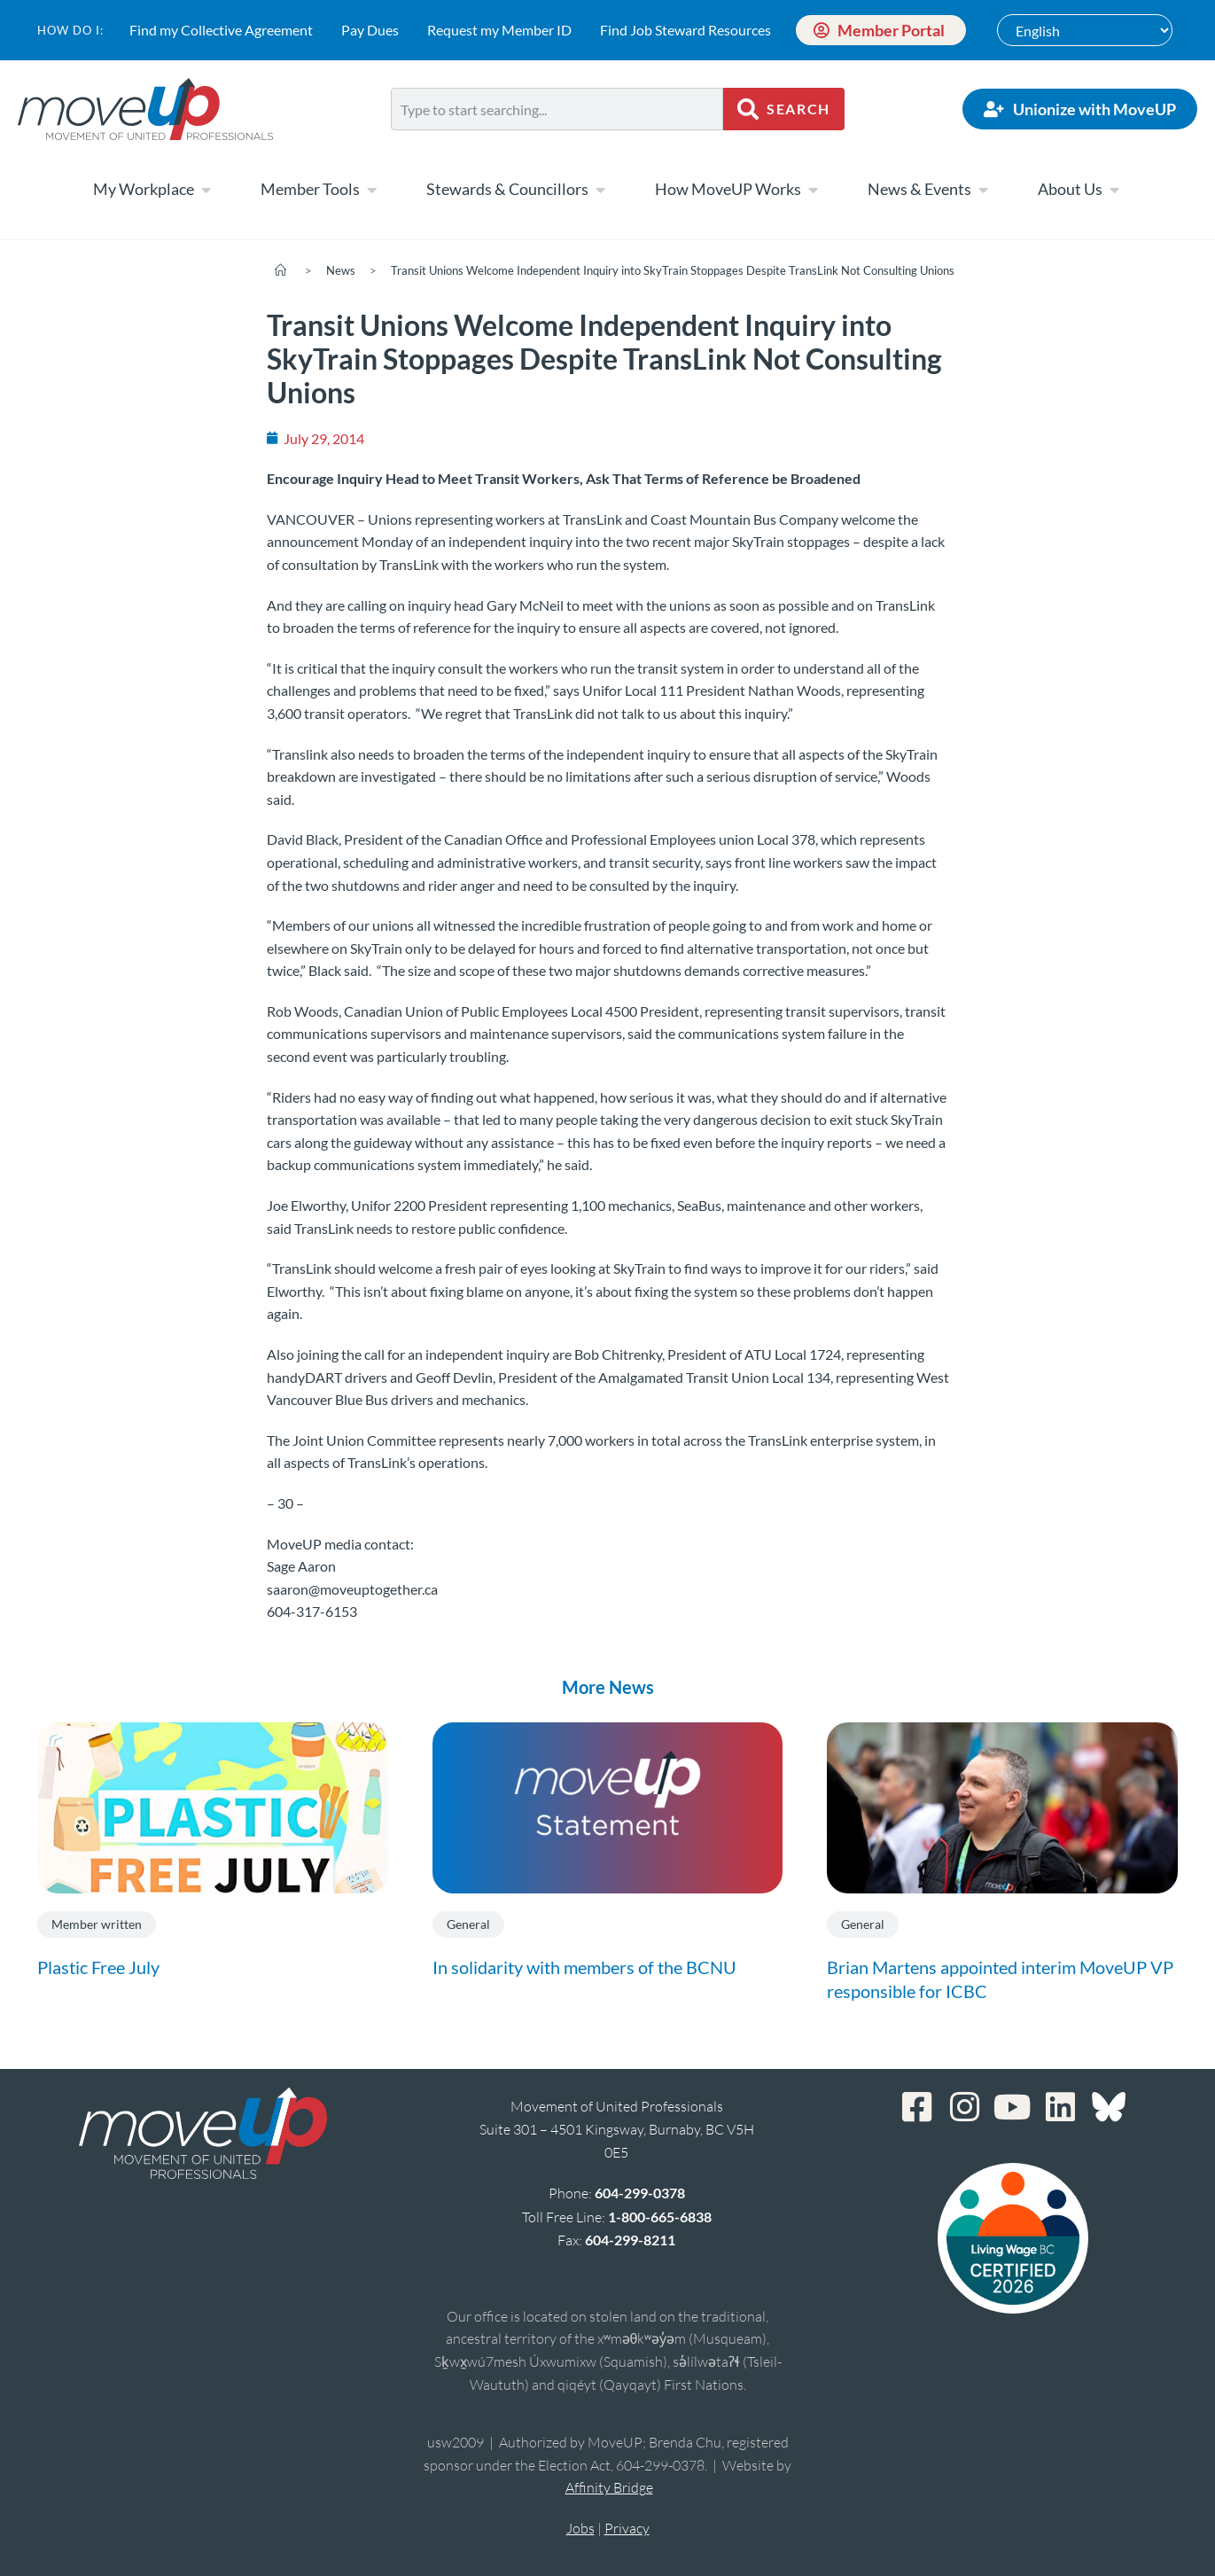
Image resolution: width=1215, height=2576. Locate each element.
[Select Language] (1084, 30)
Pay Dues (370, 29)
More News (608, 1687)
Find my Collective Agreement (221, 29)
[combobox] (557, 109)
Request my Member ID (499, 29)
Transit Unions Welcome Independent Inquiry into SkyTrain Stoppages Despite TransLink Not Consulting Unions (672, 270)
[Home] (280, 270)
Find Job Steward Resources (685, 29)
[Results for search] (557, 140)
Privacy (627, 2528)
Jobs (580, 2528)
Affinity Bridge (609, 2487)
